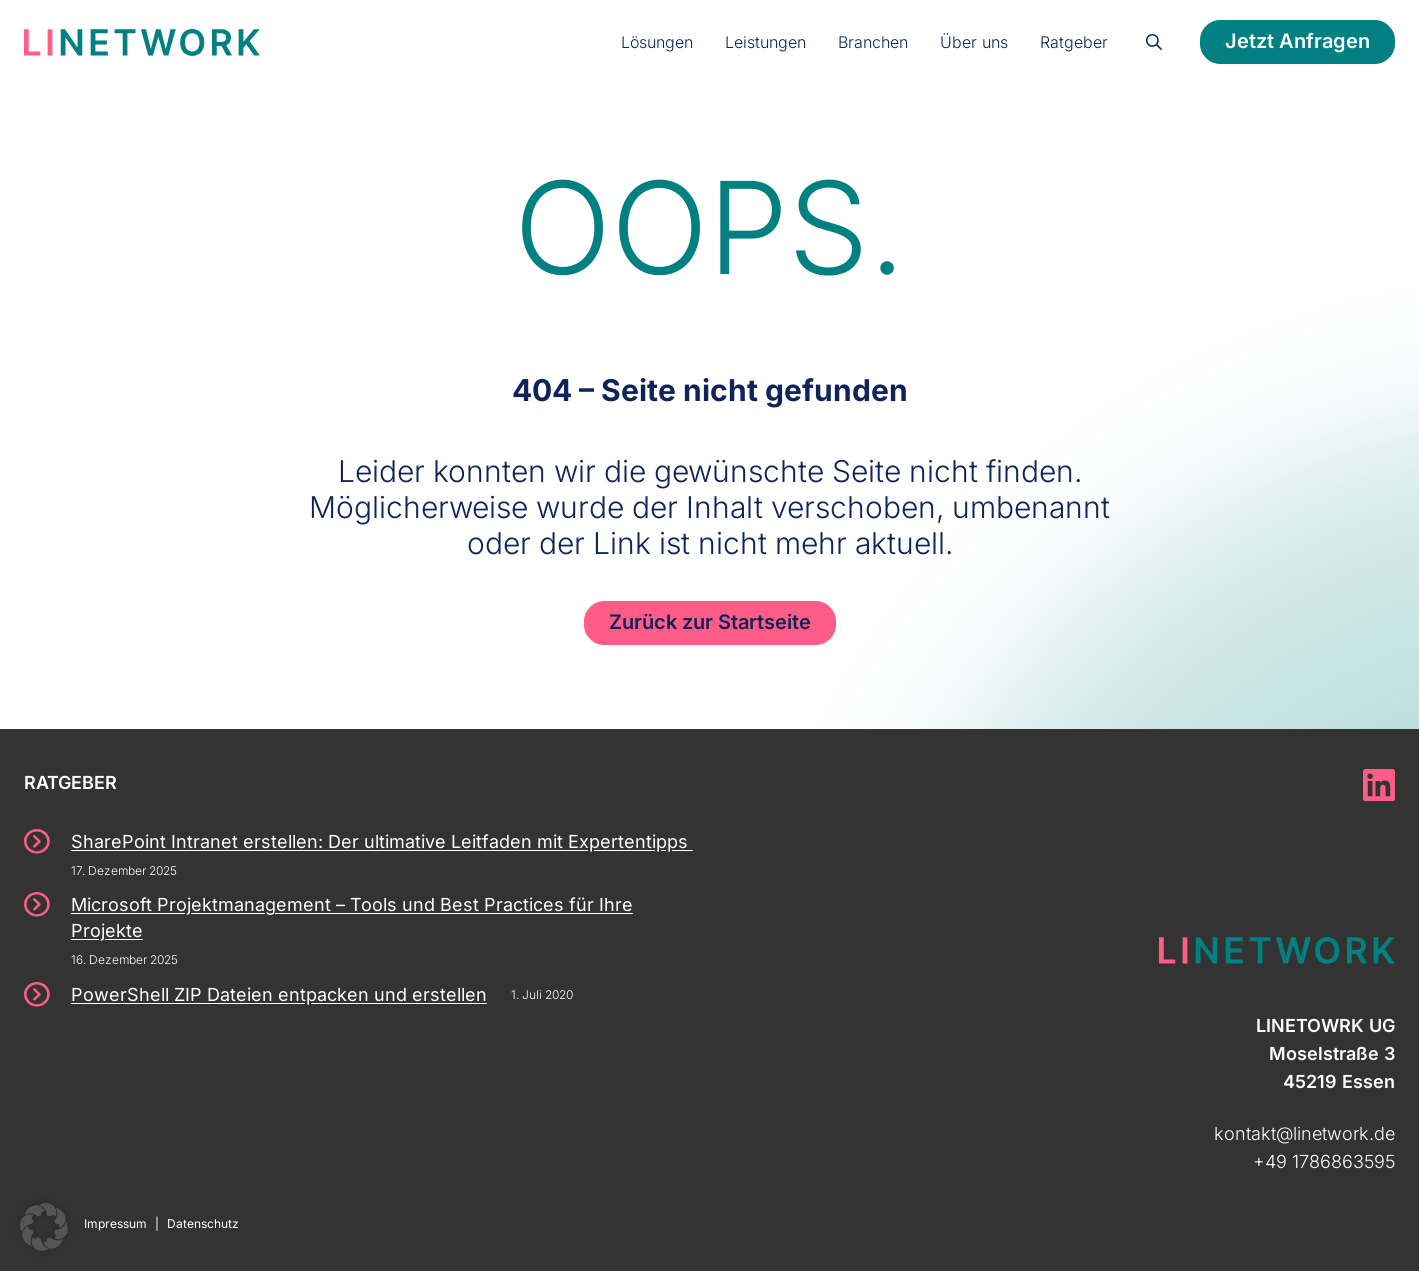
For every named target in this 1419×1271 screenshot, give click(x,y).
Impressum (115, 1223)
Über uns (974, 42)
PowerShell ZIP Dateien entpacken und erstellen (279, 994)
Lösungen (657, 42)
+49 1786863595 (1324, 1161)
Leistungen (765, 42)
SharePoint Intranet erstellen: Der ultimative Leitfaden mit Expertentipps (382, 841)
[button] (44, 1227)
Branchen (873, 42)
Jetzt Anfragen (1297, 41)
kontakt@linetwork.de (1304, 1133)
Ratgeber (1074, 42)
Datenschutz (203, 1223)
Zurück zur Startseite (710, 622)
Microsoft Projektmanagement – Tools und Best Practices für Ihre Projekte (352, 917)
